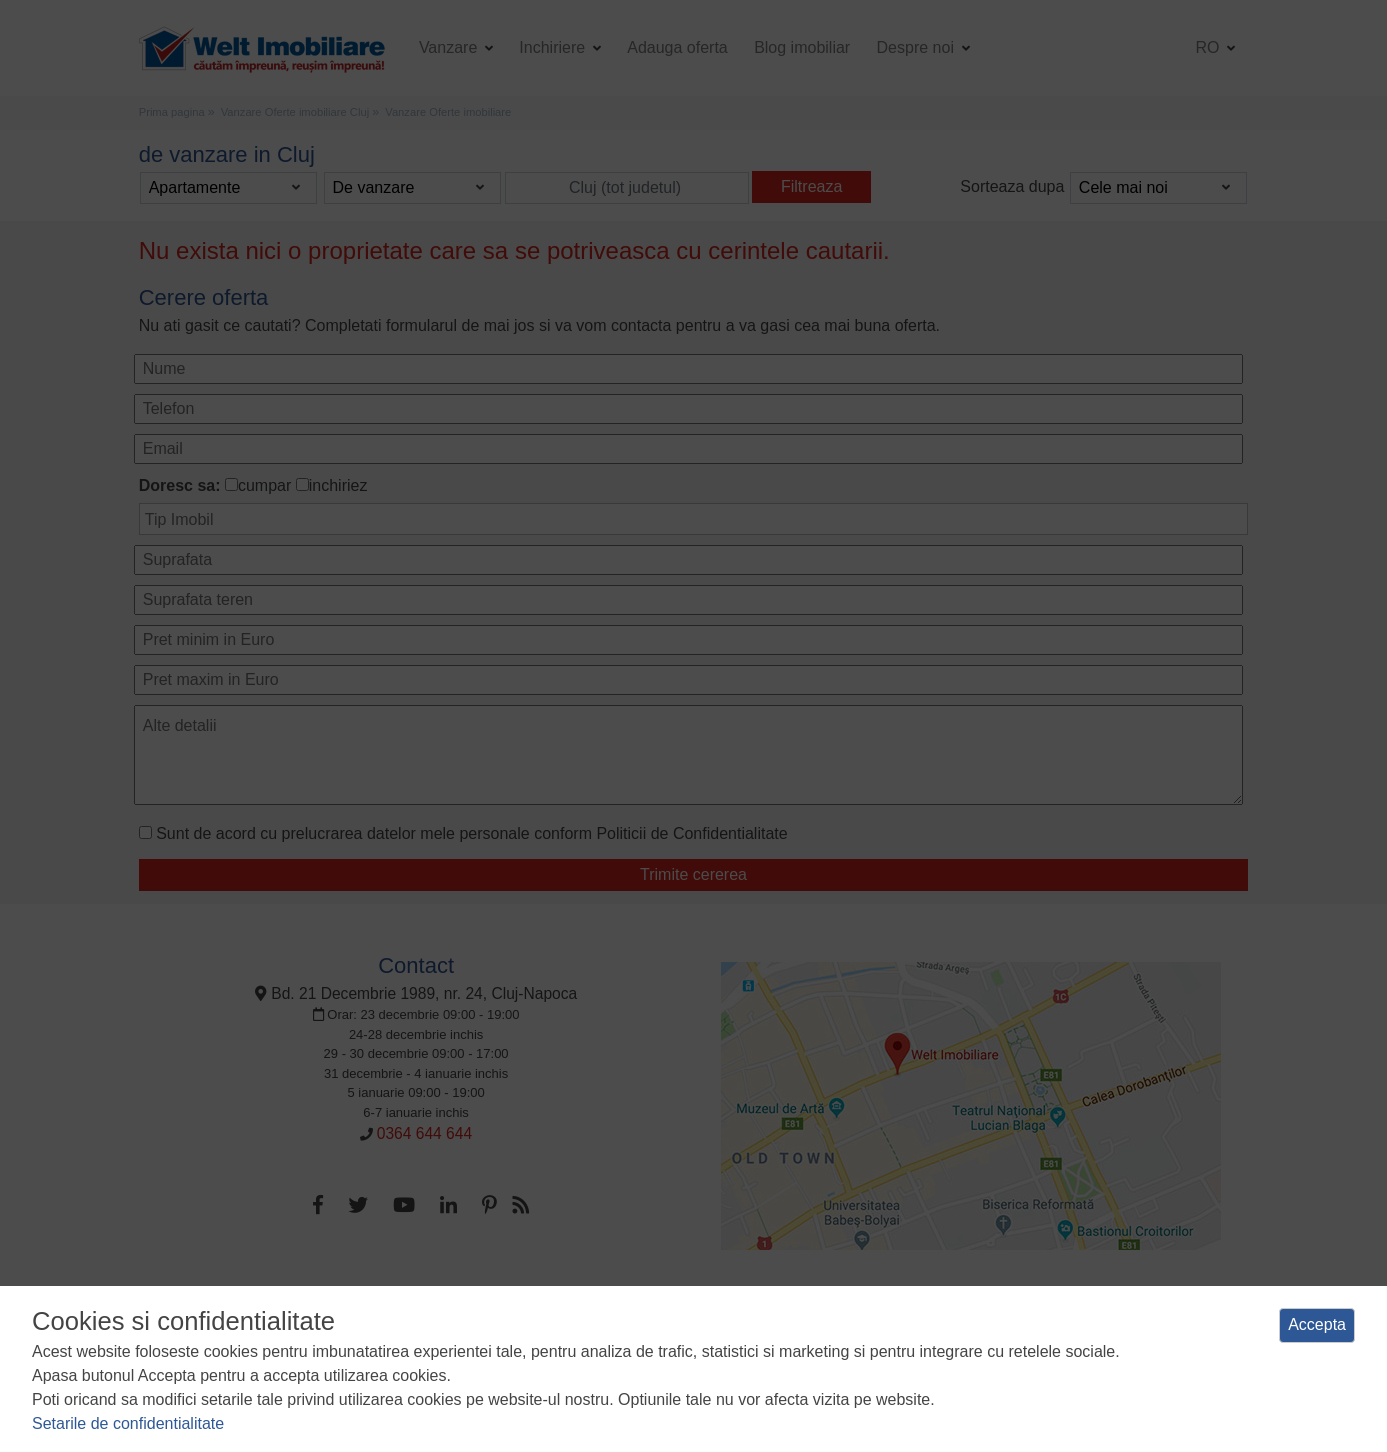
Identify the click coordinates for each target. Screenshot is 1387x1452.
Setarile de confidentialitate (128, 1423)
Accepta (1317, 1324)
